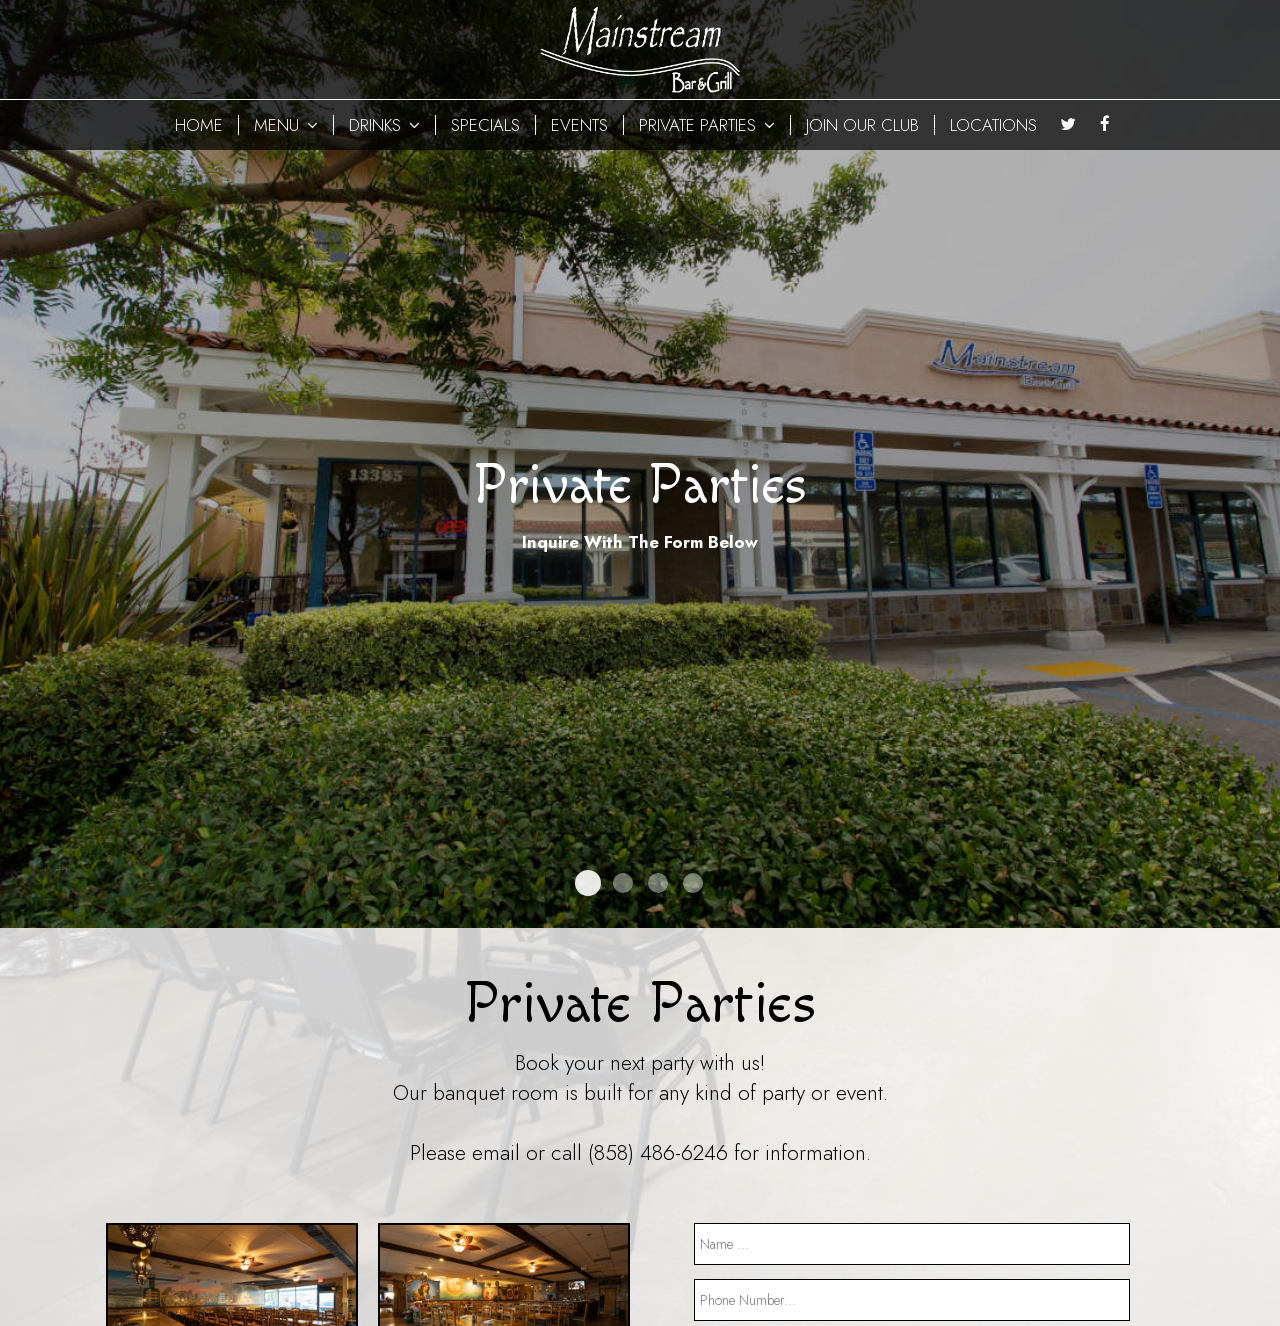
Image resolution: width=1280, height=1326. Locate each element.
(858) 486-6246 (658, 1153)
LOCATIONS (993, 125)
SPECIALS (485, 125)
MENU (286, 125)
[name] (912, 1244)
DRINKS (384, 125)
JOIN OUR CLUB (862, 125)
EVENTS (579, 125)
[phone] (912, 1300)
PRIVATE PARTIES (707, 125)
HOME (199, 125)
